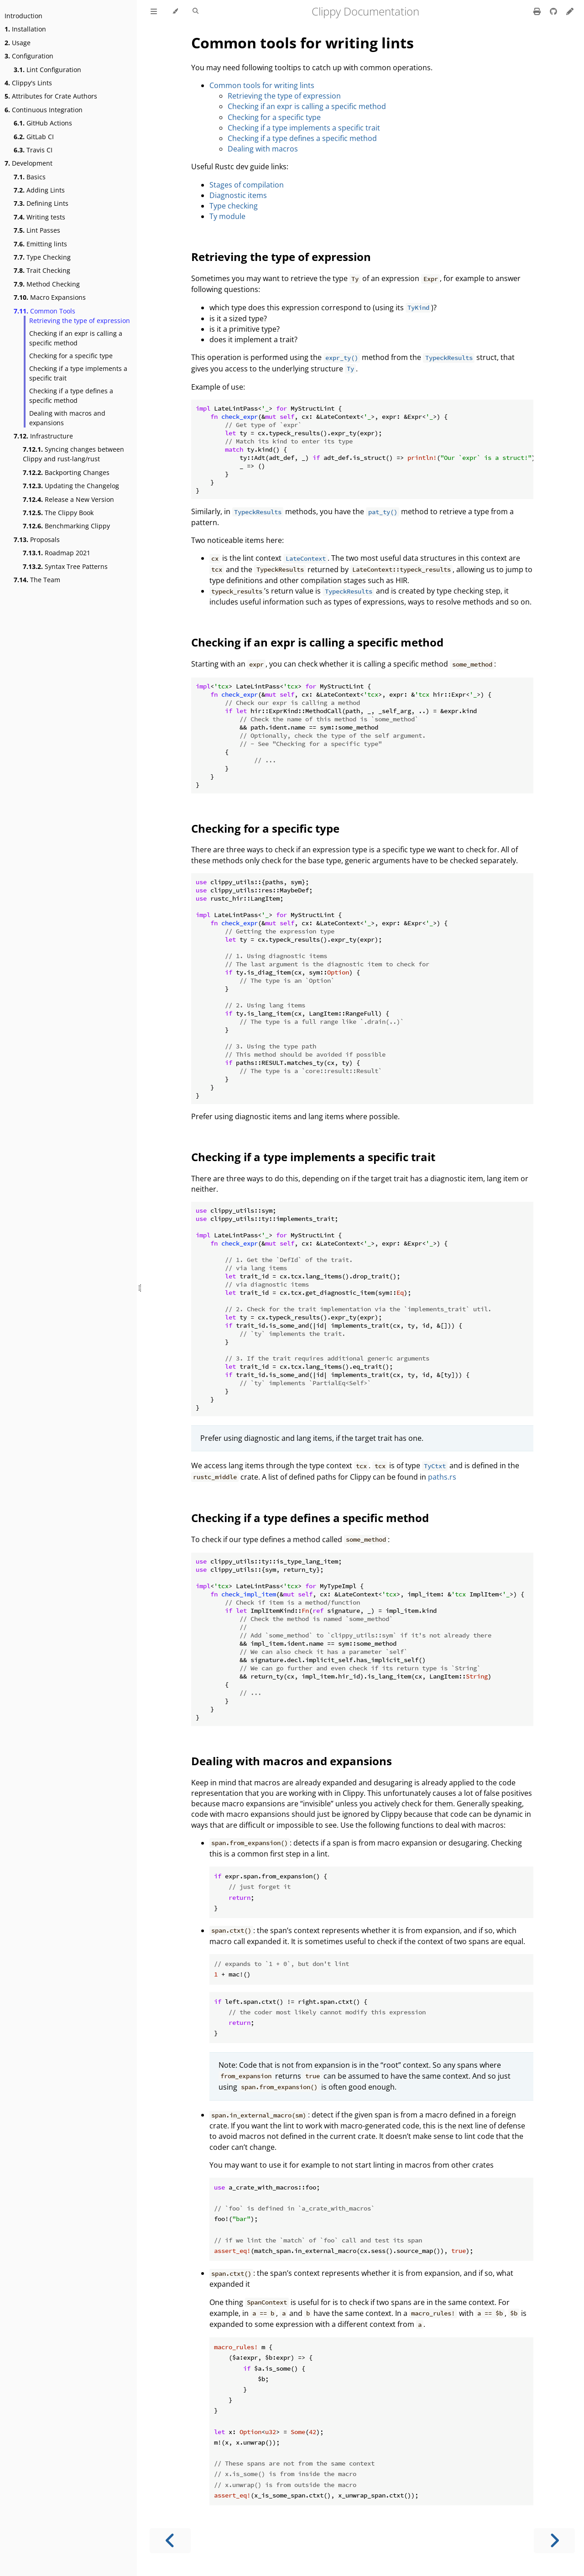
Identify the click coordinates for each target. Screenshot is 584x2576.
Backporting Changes (66, 472)
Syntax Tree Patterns (65, 566)
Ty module (227, 216)
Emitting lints (40, 244)
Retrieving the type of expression (79, 320)
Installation (25, 29)
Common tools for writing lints (302, 42)
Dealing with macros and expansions (67, 418)
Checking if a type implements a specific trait (78, 373)
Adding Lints (39, 190)
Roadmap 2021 (56, 552)
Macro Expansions (50, 297)
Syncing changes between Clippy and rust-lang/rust (73, 454)
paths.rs (442, 1477)
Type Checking (42, 257)
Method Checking (47, 284)
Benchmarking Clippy (66, 525)
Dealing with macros (263, 149)
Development (28, 163)
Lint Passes (37, 230)
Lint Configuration (47, 69)
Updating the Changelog (71, 485)
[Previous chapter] (170, 2540)
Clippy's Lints (28, 82)
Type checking (233, 206)
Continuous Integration (44, 109)
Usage (18, 42)
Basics (30, 176)
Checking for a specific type (71, 355)
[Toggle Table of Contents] (154, 11)
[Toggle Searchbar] (195, 11)
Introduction (23, 15)
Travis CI (33, 150)
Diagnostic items (238, 195)
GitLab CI (34, 136)
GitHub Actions (43, 123)
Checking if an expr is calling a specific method (75, 338)
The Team (37, 579)
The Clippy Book (58, 512)
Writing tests (39, 217)
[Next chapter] (554, 2540)
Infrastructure (43, 436)
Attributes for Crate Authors (51, 96)
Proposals (37, 539)
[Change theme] (175, 11)
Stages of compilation (246, 185)
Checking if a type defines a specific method (71, 395)
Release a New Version (68, 499)
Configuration (29, 56)
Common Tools (44, 311)
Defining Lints (41, 203)
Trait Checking (42, 270)
